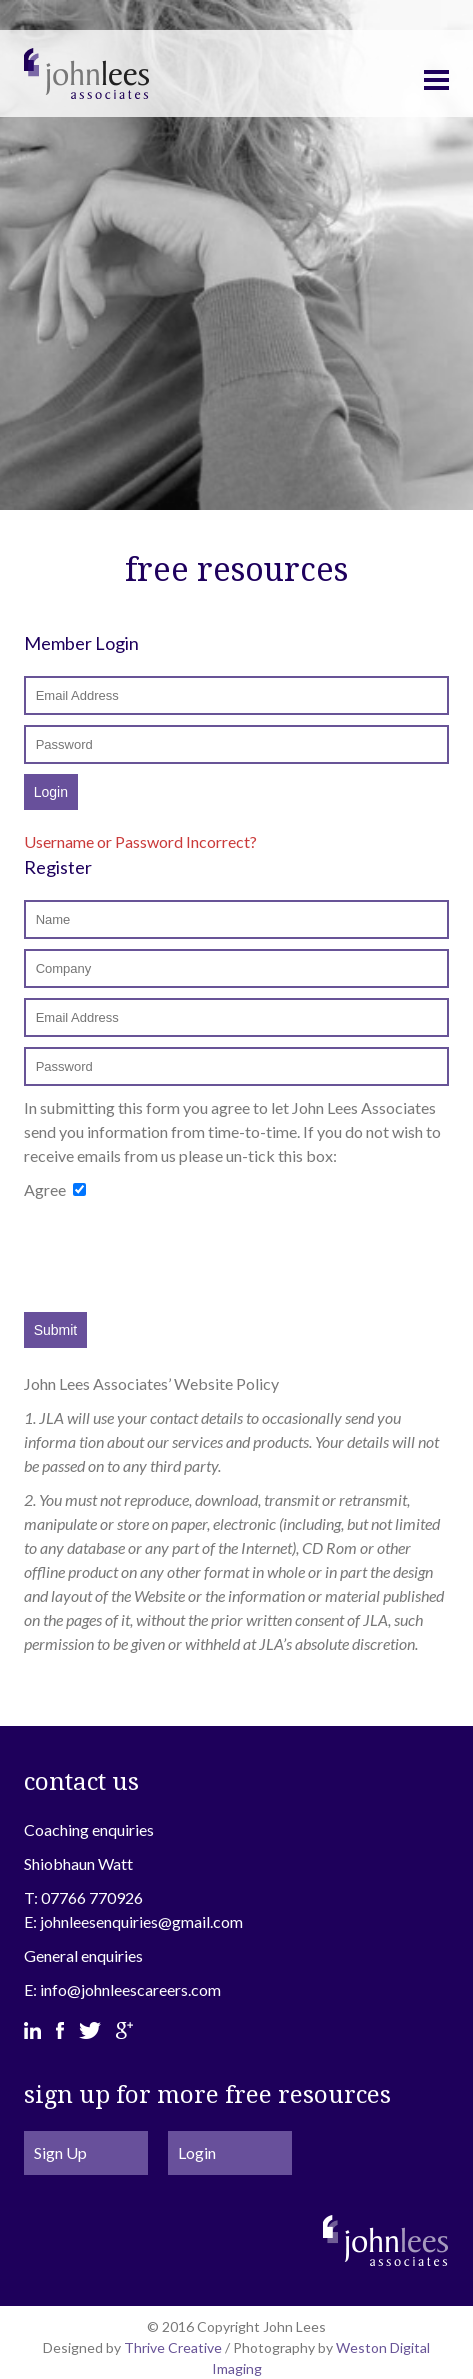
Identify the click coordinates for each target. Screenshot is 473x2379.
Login (197, 2152)
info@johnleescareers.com (130, 1989)
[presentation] (176, 1257)
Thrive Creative (173, 2347)
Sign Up (60, 2152)
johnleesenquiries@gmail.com (141, 1921)
